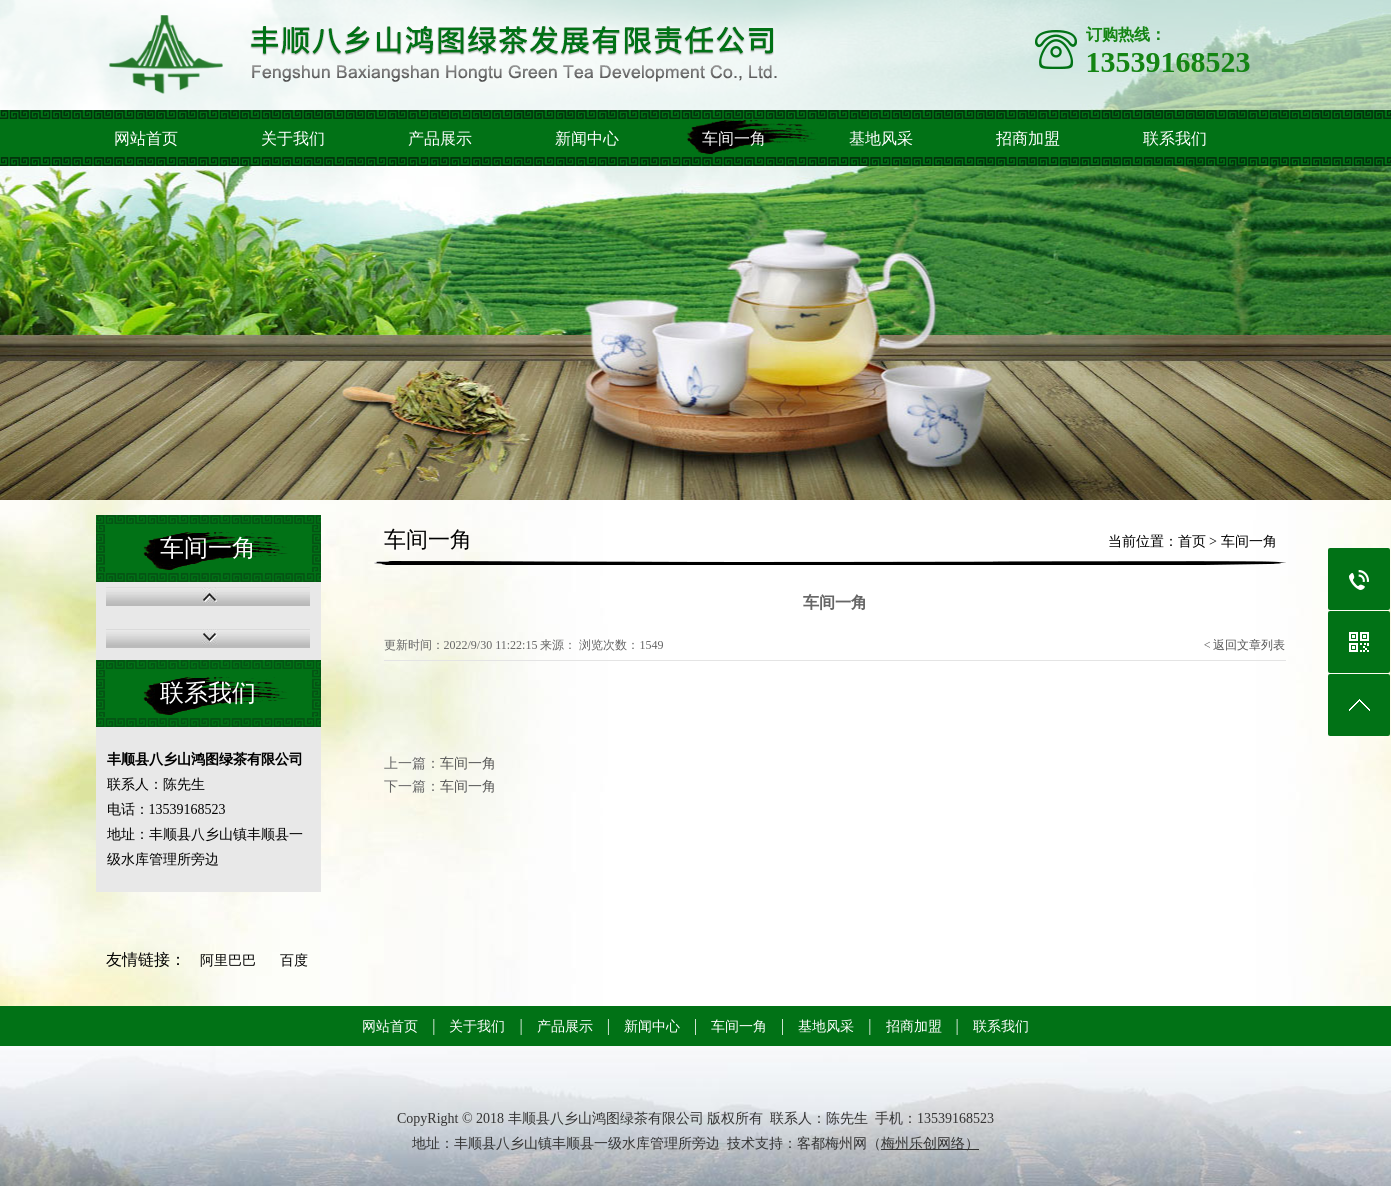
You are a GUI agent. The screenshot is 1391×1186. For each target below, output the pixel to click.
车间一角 (734, 138)
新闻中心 (587, 138)
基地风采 (881, 138)
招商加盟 (1028, 138)
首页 (1192, 541)
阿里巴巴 (228, 960)
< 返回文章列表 (1245, 645)
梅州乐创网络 (923, 1143)
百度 (294, 960)
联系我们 (1175, 138)
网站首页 (146, 138)
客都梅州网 (832, 1143)
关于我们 (293, 138)
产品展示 (440, 138)
